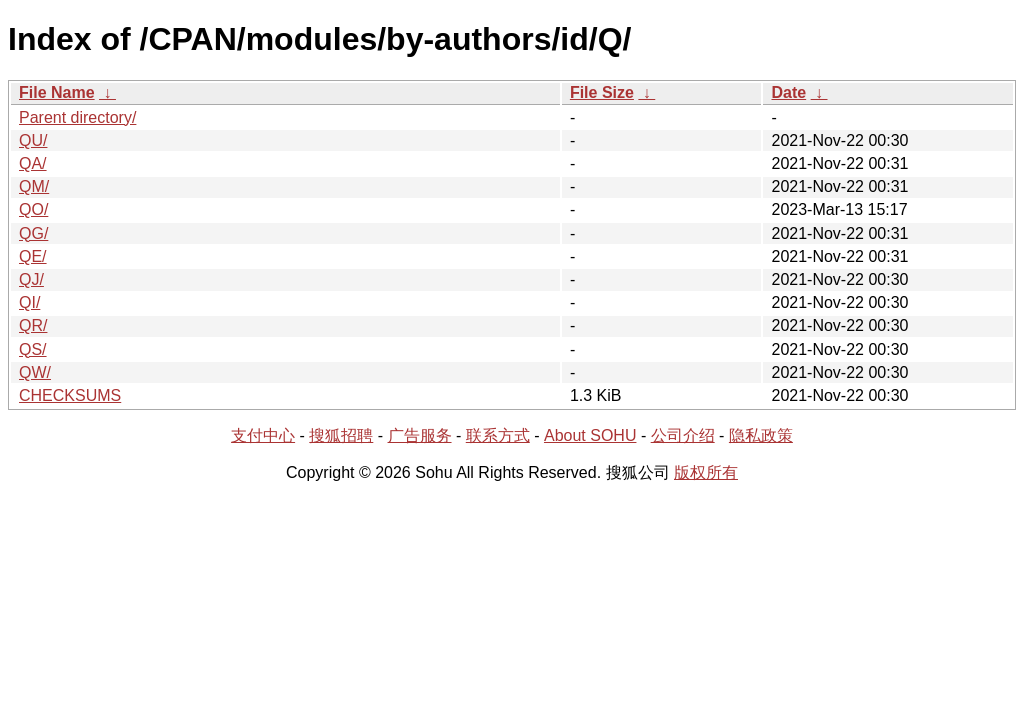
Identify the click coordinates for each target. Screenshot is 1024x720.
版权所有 (706, 472)
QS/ (33, 349)
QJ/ (31, 279)
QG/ (33, 233)
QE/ (33, 256)
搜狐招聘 (341, 435)
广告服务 (420, 435)
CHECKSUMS (70, 395)
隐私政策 (761, 435)
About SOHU (590, 435)
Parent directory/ (77, 117)
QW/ (35, 372)
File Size (602, 92)
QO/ (33, 209)
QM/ (34, 186)
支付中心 (263, 435)
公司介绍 (683, 435)
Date (788, 92)
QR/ (33, 325)
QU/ (33, 140)
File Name (57, 92)
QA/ (33, 163)
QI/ (29, 302)
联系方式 (498, 435)
